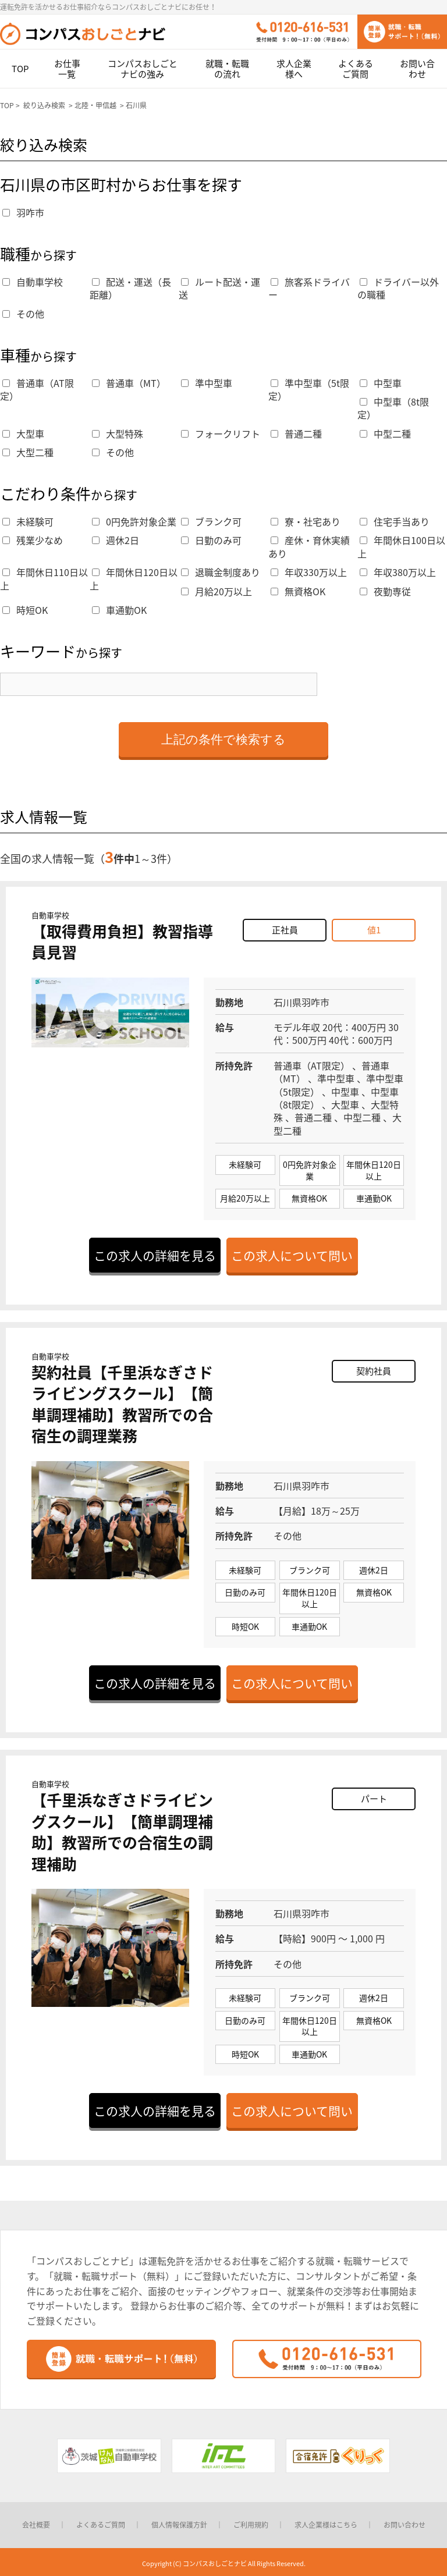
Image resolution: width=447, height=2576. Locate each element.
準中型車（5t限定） (308, 389)
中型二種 (385, 433)
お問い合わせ (417, 68)
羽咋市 (23, 212)
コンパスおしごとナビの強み (143, 68)
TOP (20, 68)
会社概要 (36, 2525)
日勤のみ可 (211, 540)
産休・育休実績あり (309, 546)
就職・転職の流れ (227, 68)
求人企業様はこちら (326, 2525)
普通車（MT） (129, 383)
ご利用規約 (250, 2525)
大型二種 (28, 452)
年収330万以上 (309, 572)
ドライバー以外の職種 (398, 288)
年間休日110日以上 (44, 578)
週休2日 (115, 540)
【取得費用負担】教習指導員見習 (122, 941)
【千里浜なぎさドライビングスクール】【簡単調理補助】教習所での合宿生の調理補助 (122, 1831)
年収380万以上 (398, 572)
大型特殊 (117, 433)
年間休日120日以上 (134, 578)
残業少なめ (32, 540)
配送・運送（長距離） (130, 288)
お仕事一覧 (67, 68)
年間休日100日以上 (401, 546)
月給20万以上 (216, 591)
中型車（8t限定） (393, 408)
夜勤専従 (385, 591)
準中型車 (206, 383)
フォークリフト (220, 433)
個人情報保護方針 (179, 2525)
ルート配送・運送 (219, 288)
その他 (23, 314)
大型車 (23, 433)
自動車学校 (32, 282)
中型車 (381, 383)
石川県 (136, 105)
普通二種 (296, 433)
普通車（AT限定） (37, 389)
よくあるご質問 (355, 68)
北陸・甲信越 (95, 105)
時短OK (25, 610)
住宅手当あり (395, 521)
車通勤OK (119, 610)
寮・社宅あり (305, 521)
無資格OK (298, 591)
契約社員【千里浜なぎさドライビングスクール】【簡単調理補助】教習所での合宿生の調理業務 (122, 1404)
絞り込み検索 (44, 105)
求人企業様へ (293, 68)
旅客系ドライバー (309, 288)
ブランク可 (211, 521)
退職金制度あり (220, 572)
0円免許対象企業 (134, 521)
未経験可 (28, 521)
